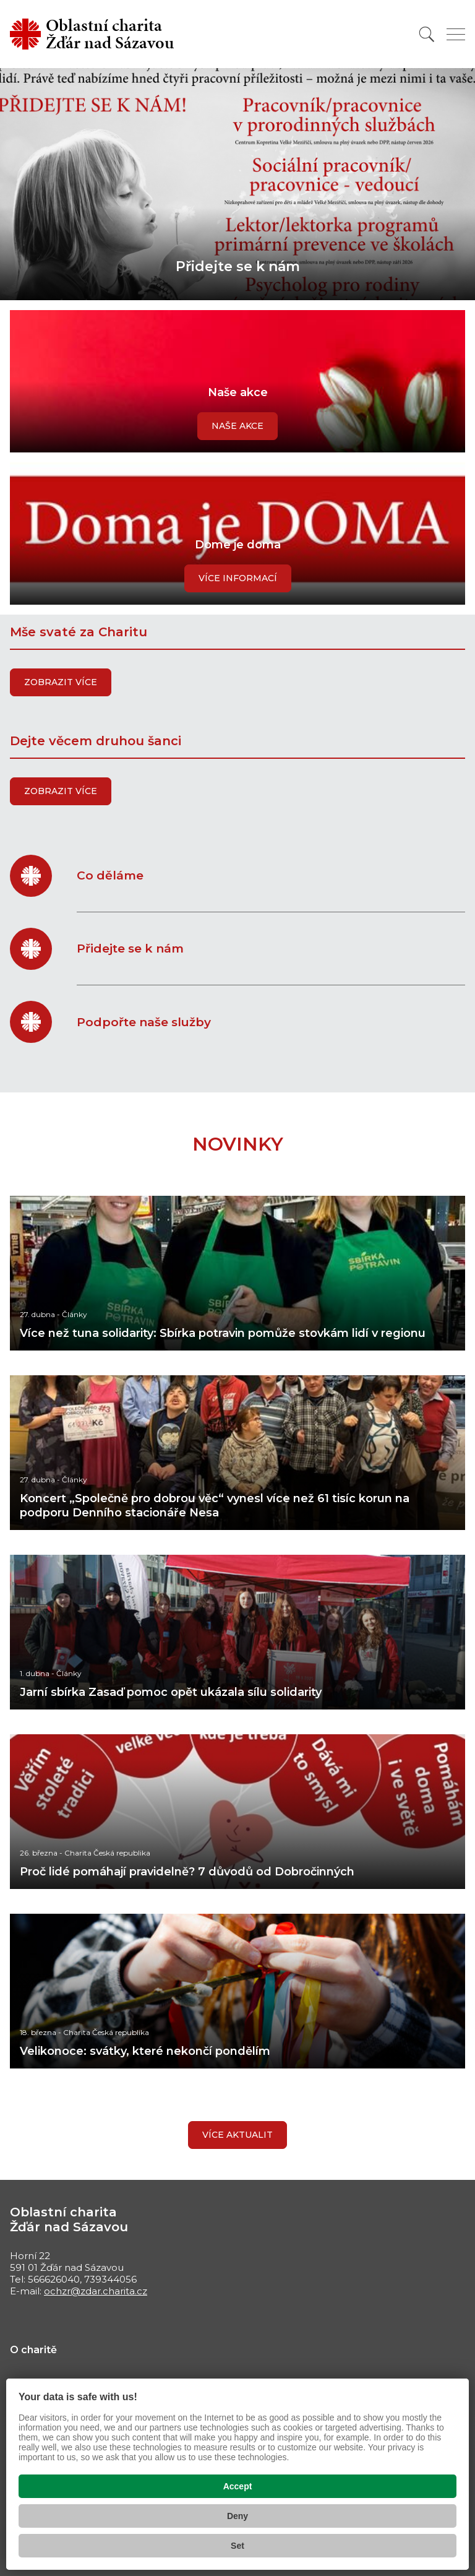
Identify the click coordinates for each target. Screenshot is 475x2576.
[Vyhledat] (426, 34)
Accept (237, 2486)
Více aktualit (237, 2134)
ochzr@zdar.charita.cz (95, 2291)
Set (237, 2546)
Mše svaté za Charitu (78, 632)
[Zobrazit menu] (456, 34)
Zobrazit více (60, 682)
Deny (237, 2516)
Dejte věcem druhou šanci (95, 740)
